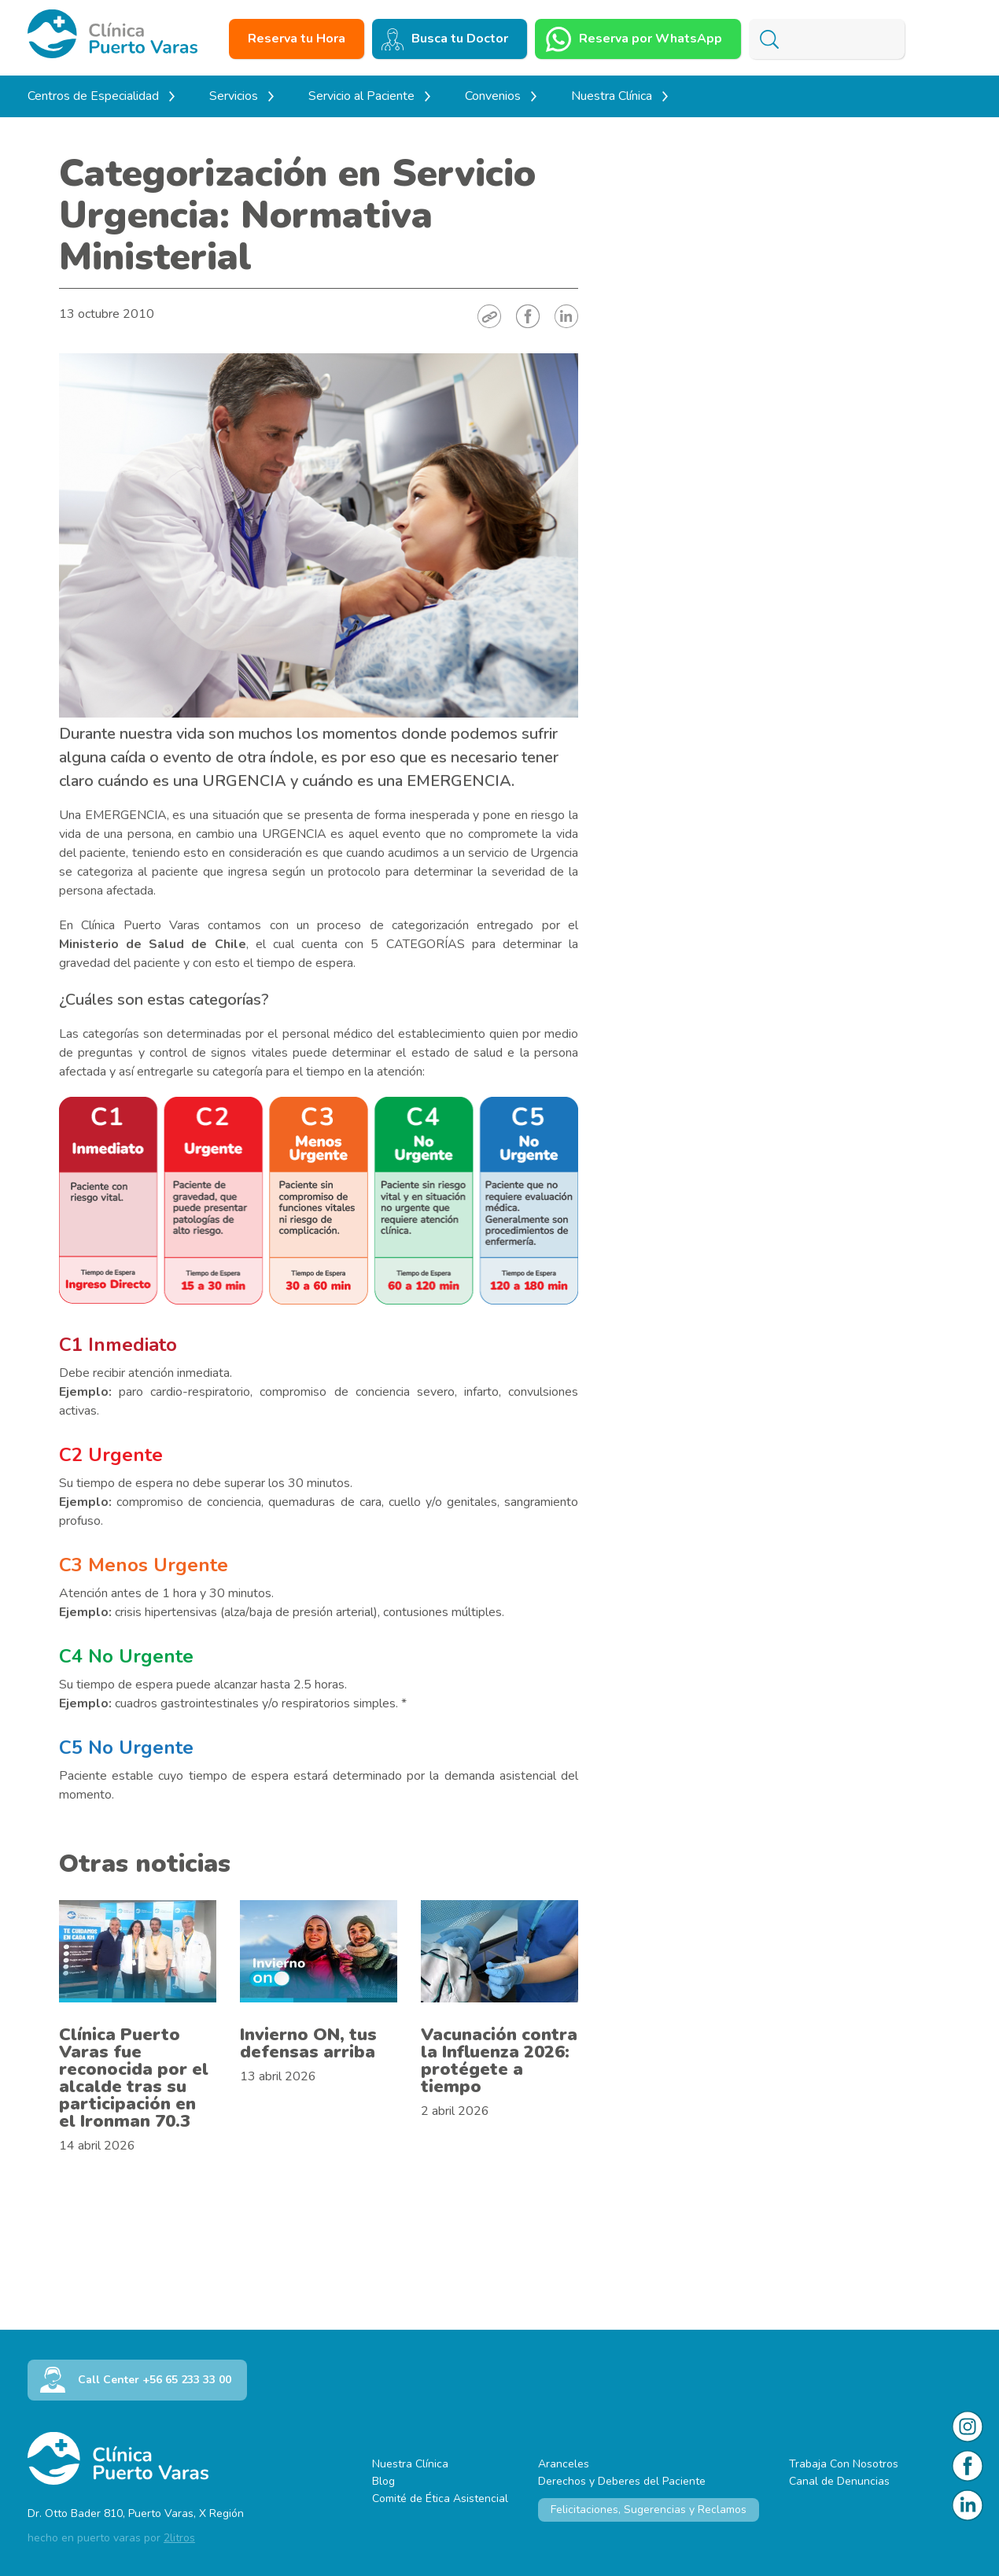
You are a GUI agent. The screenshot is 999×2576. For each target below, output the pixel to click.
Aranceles (563, 2463)
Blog (383, 2481)
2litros (179, 2537)
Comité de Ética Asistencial (440, 2498)
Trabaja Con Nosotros (843, 2463)
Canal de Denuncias (839, 2481)
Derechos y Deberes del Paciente (622, 2481)
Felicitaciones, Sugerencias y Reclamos (648, 2509)
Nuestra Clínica (410, 2463)
